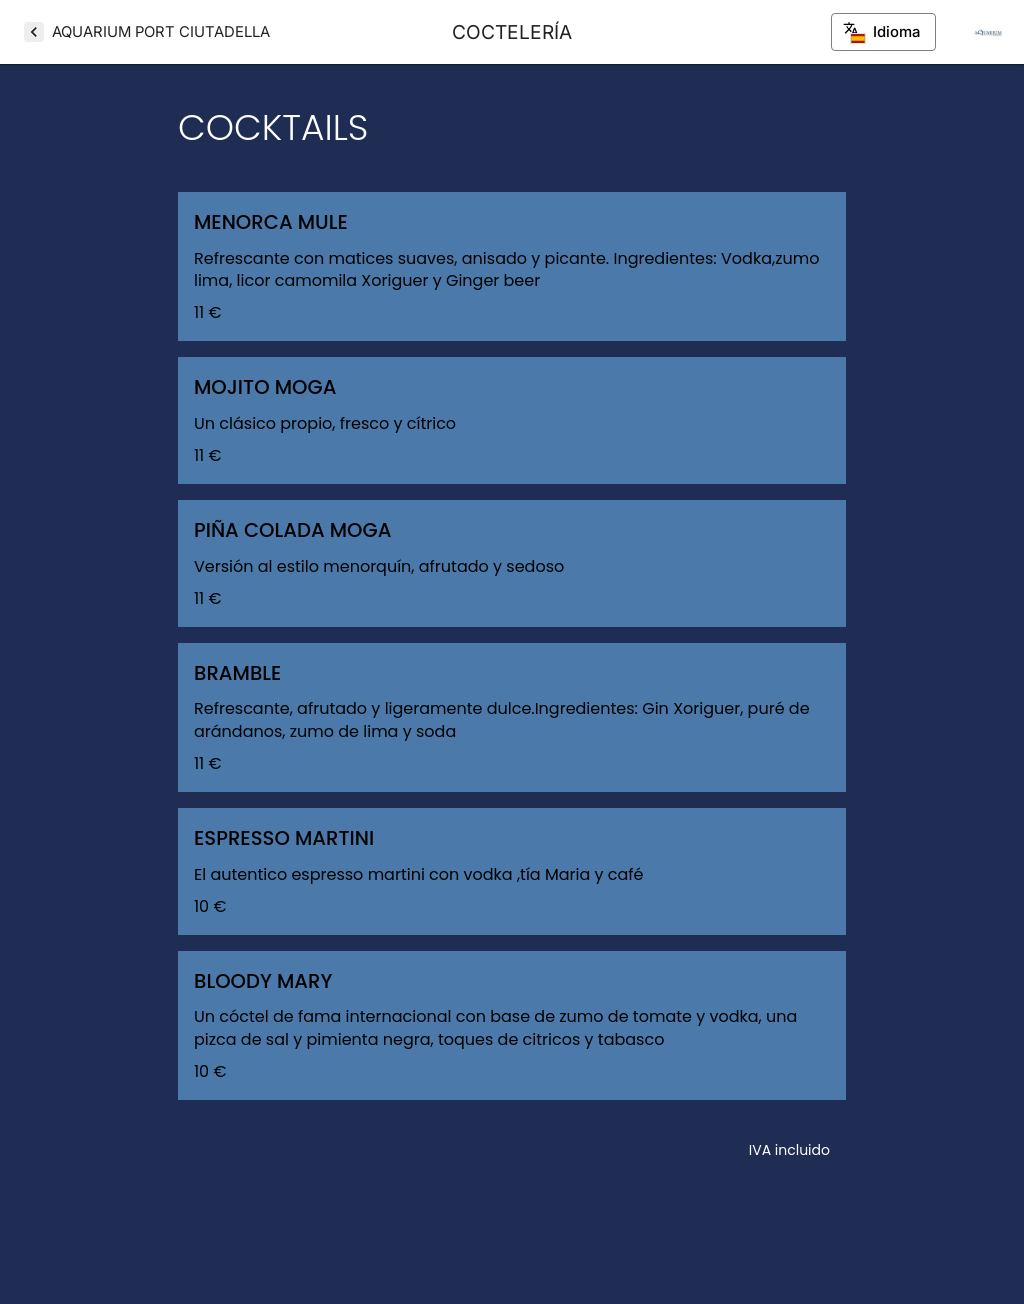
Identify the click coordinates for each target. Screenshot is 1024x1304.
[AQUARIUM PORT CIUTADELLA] (147, 32)
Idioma (883, 32)
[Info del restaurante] (988, 32)
